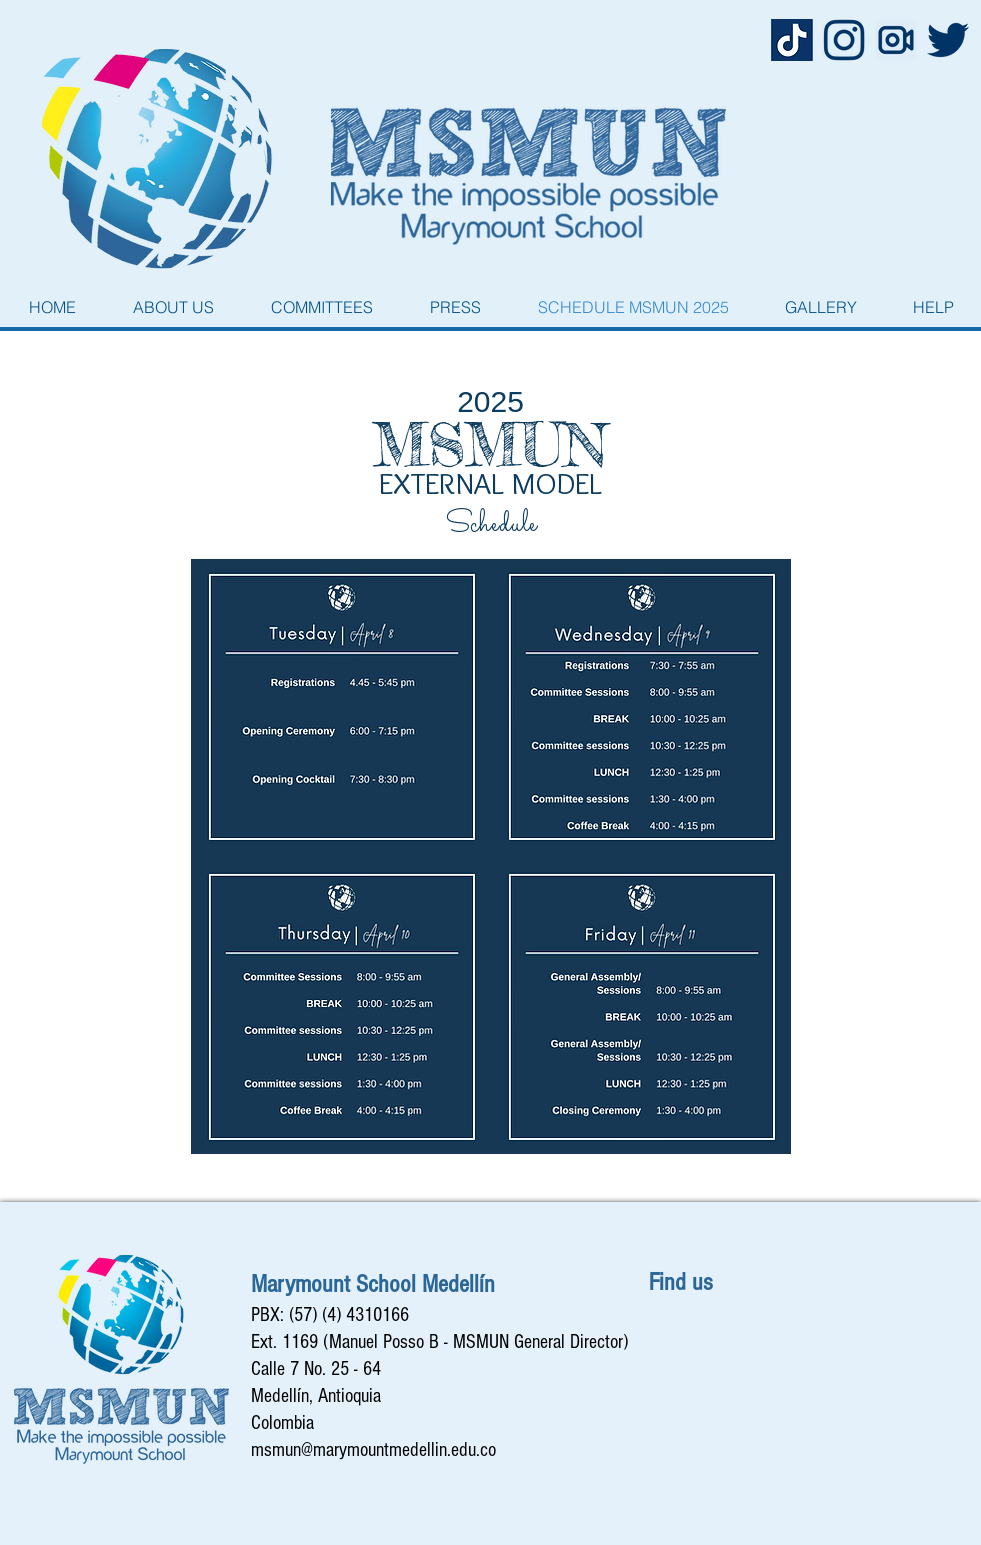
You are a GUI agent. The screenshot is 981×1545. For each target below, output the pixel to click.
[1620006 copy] (844, 40)
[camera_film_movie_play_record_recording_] (896, 40)
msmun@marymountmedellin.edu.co (373, 1450)
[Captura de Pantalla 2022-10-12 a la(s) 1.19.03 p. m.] (792, 40)
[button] (174, 307)
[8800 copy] (948, 40)
